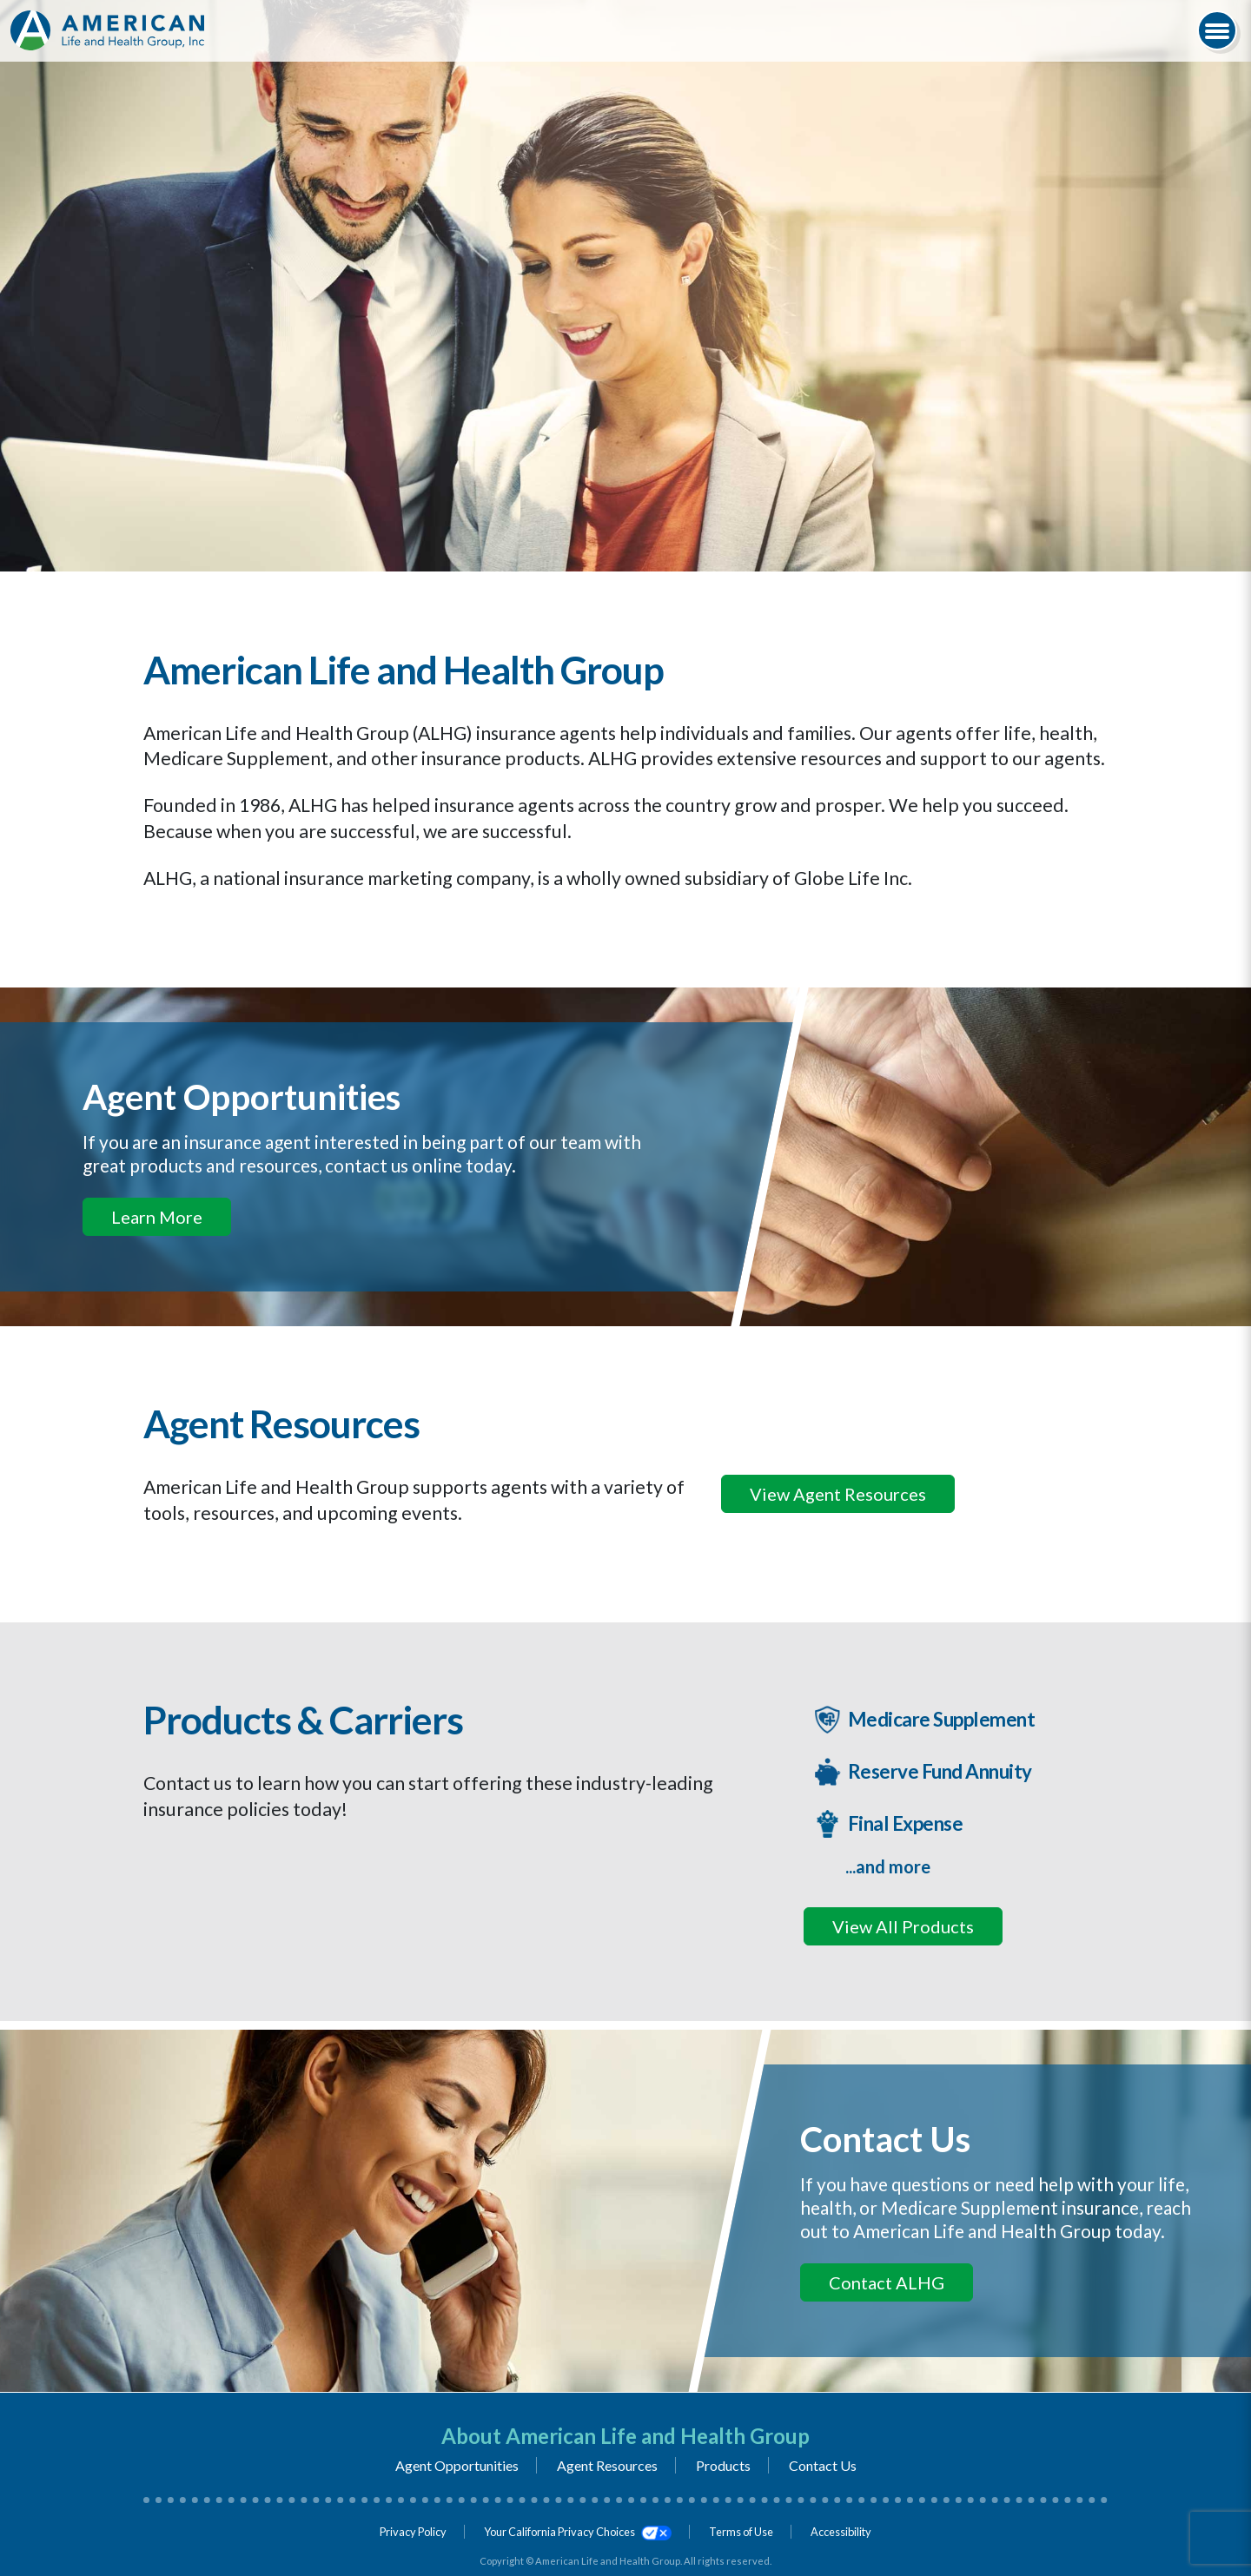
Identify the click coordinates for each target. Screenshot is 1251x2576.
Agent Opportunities (457, 2465)
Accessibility (841, 2532)
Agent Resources (607, 2465)
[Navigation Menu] (1217, 30)
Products (723, 2465)
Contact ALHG (886, 2282)
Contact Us (823, 2465)
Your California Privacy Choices (578, 2532)
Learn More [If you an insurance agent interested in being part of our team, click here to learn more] (156, 1216)
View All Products (903, 1926)
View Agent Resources (838, 1493)
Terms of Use (741, 2532)
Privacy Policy (413, 2532)
